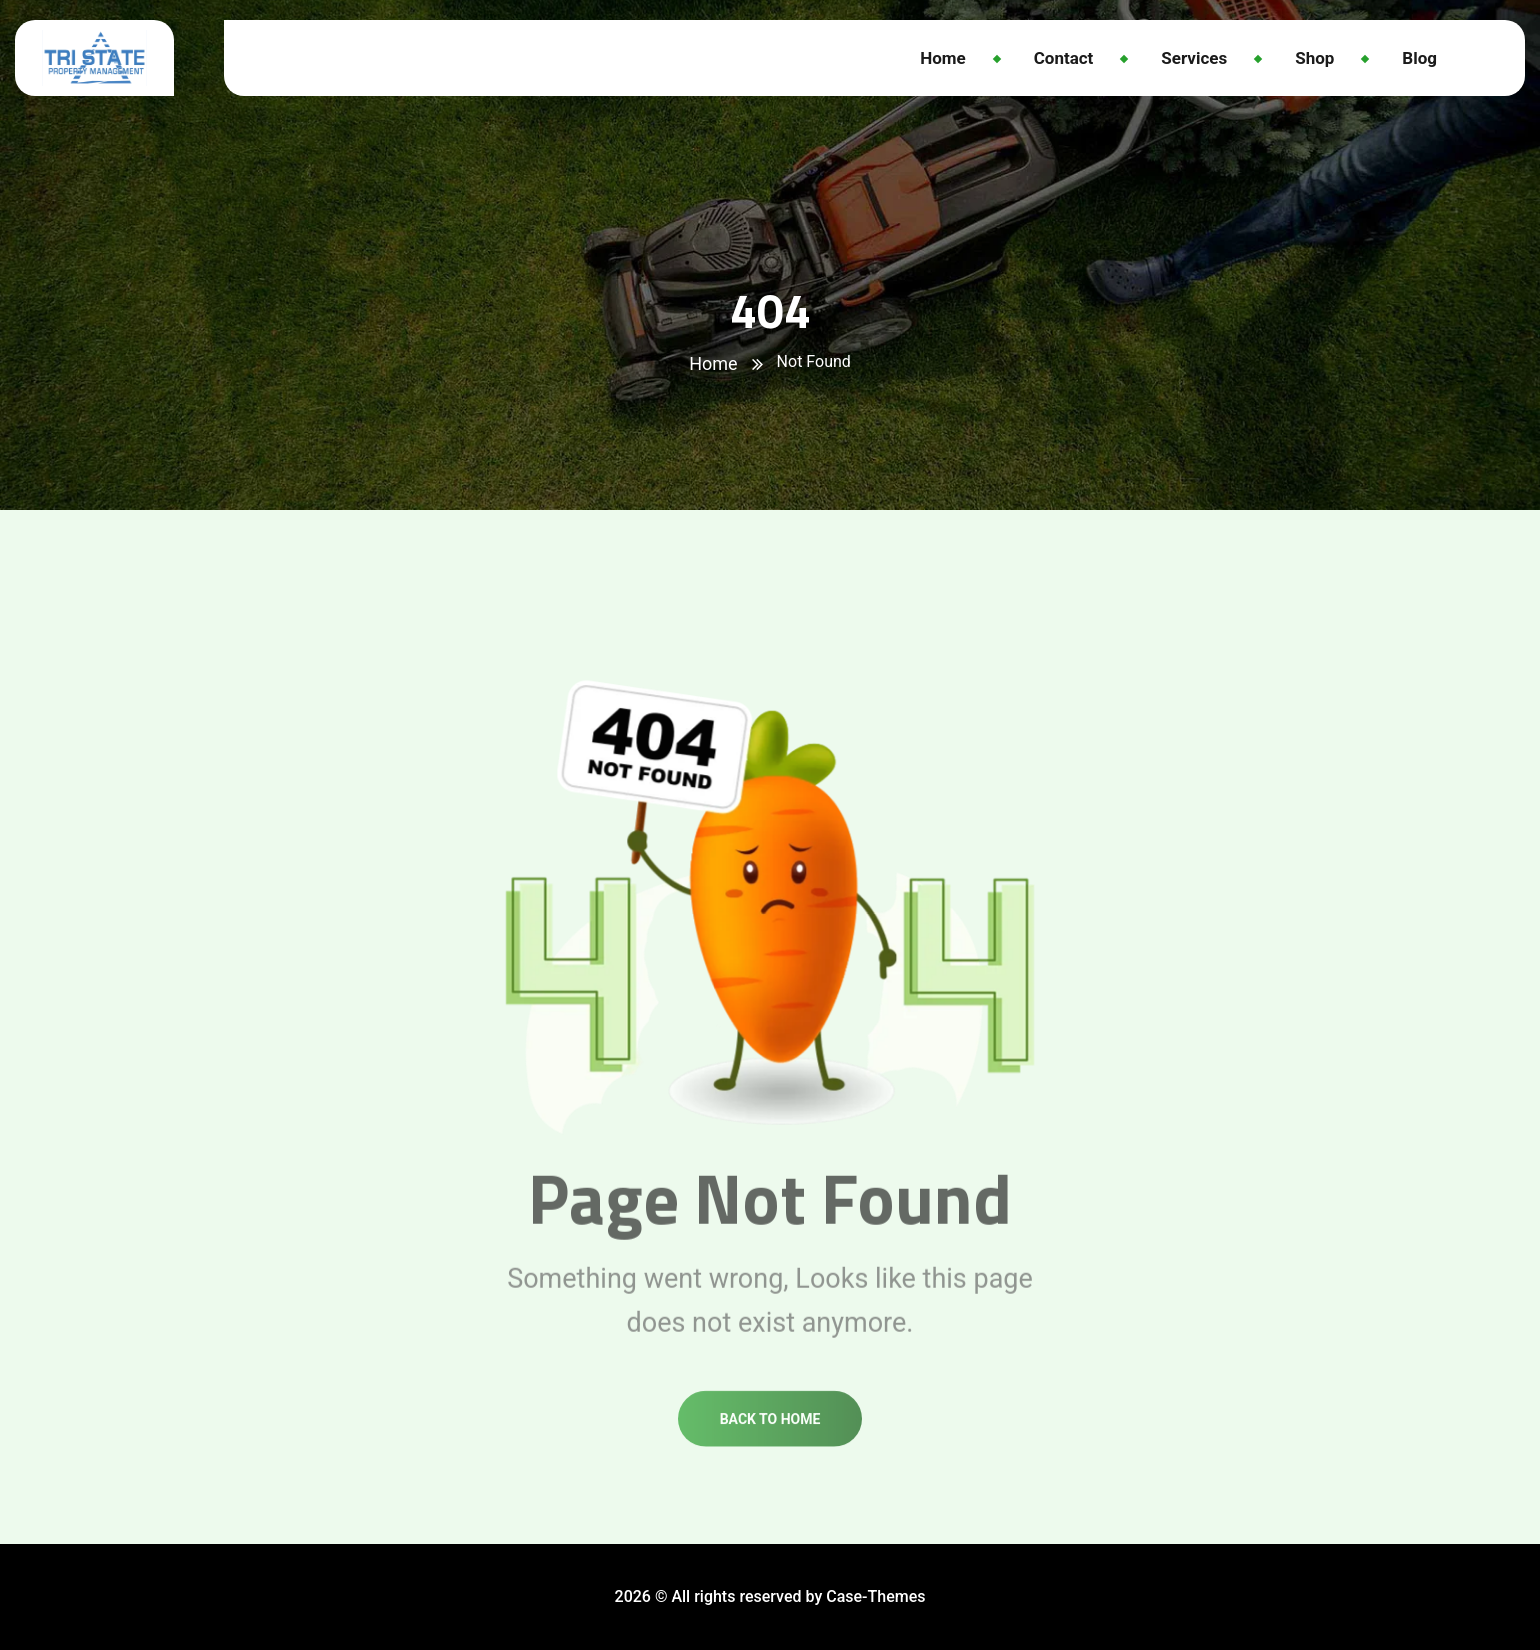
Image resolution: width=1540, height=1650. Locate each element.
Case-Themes (875, 1596)
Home (713, 363)
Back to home (770, 1437)
